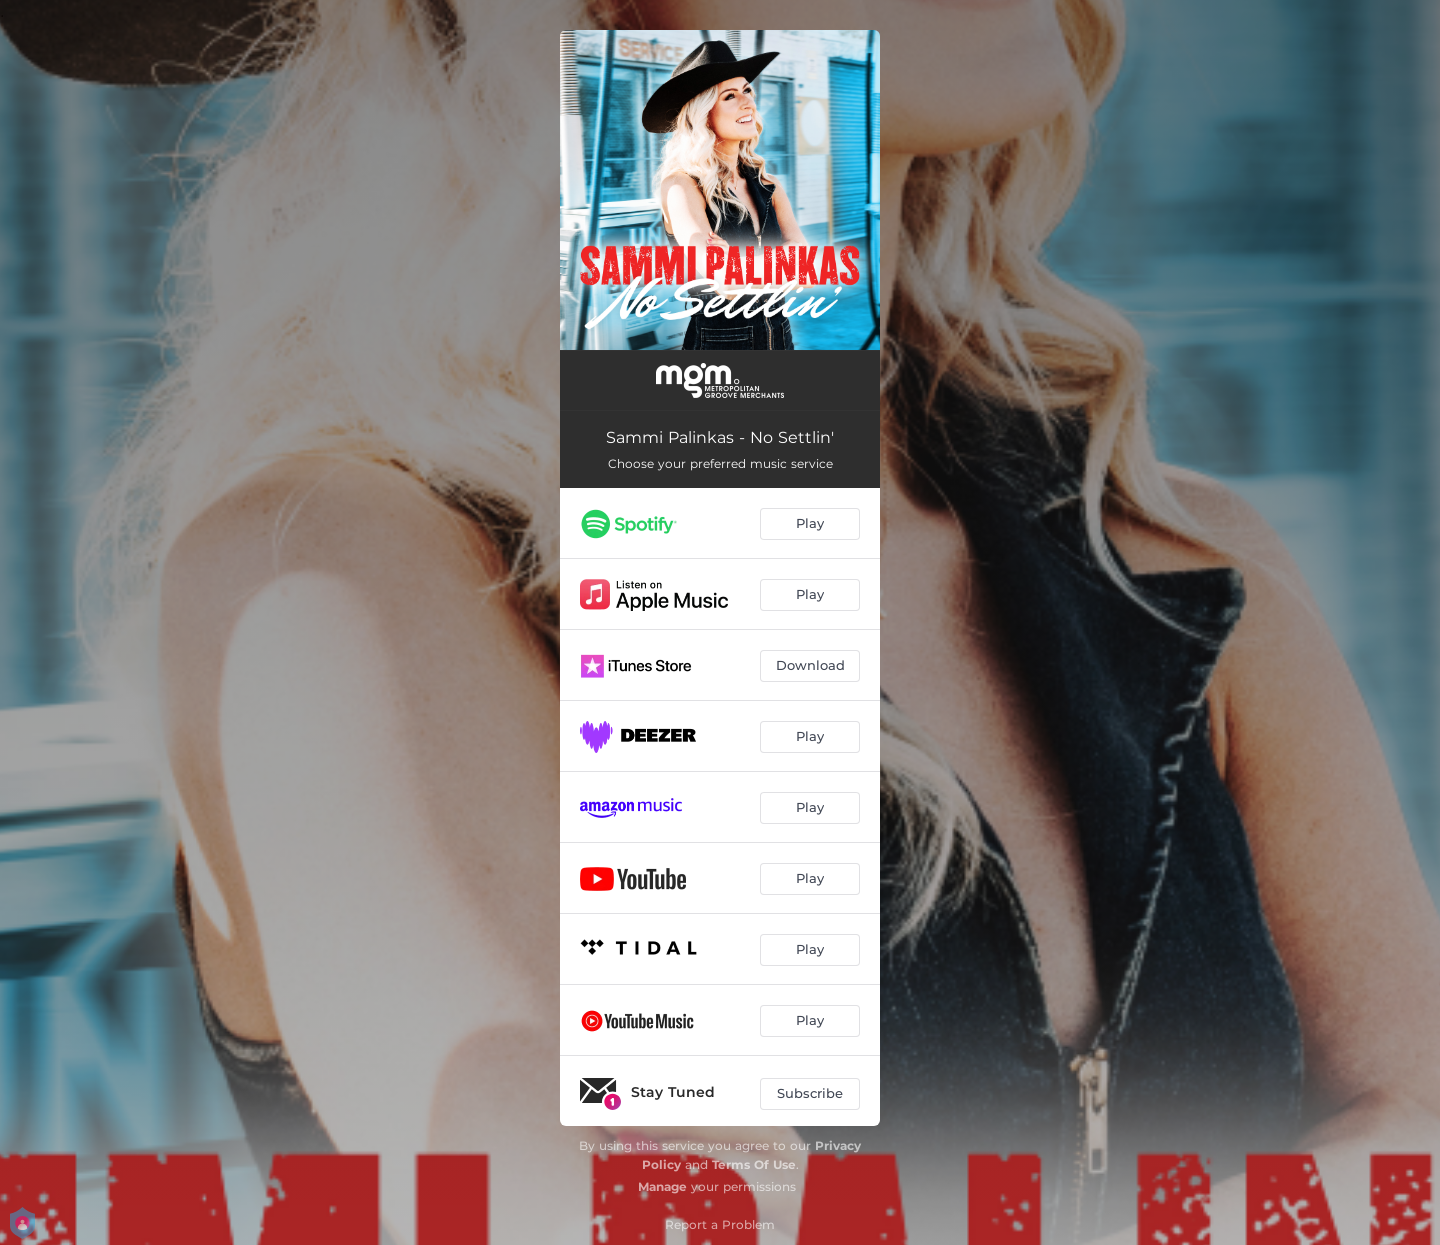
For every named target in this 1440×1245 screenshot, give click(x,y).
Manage (662, 1186)
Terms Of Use (754, 1164)
